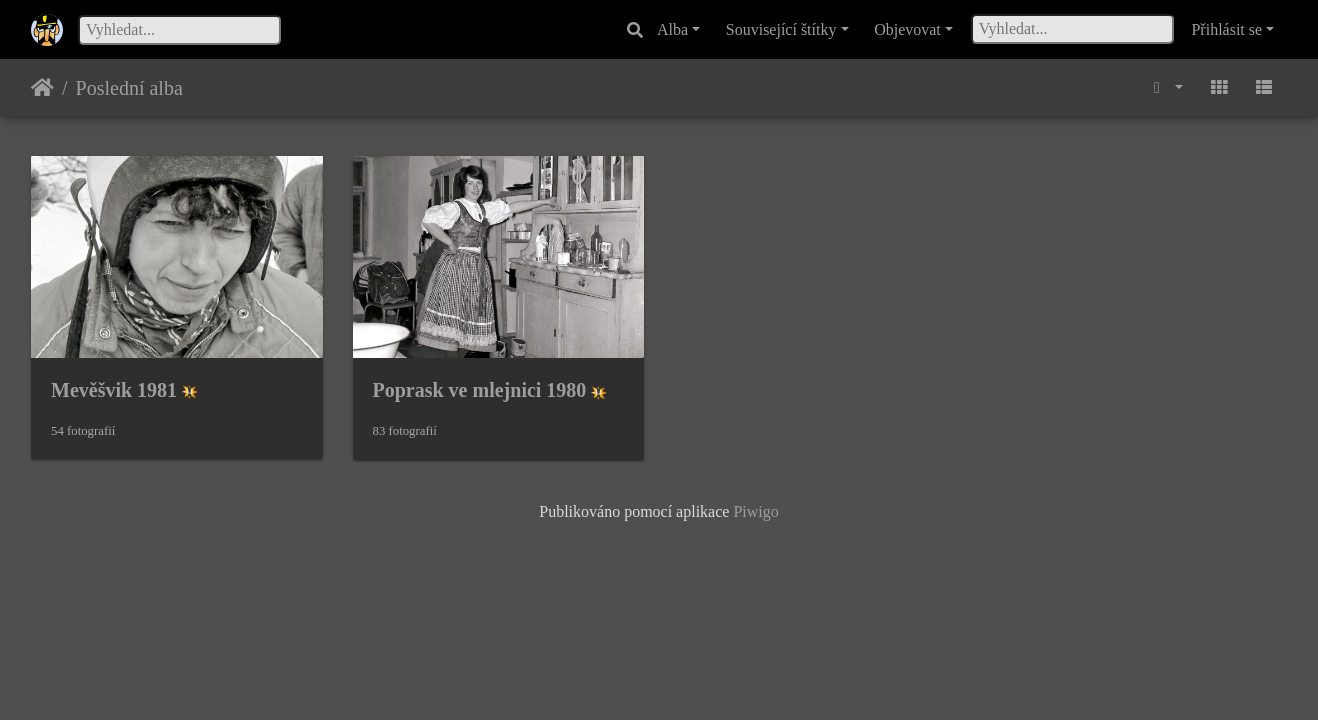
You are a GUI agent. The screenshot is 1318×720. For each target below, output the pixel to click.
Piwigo (755, 511)
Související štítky (781, 29)
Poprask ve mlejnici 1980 (480, 390)
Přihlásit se (1226, 29)
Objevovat (907, 29)
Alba (672, 29)
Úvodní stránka (42, 88)
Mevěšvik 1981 (114, 390)
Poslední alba (129, 88)
